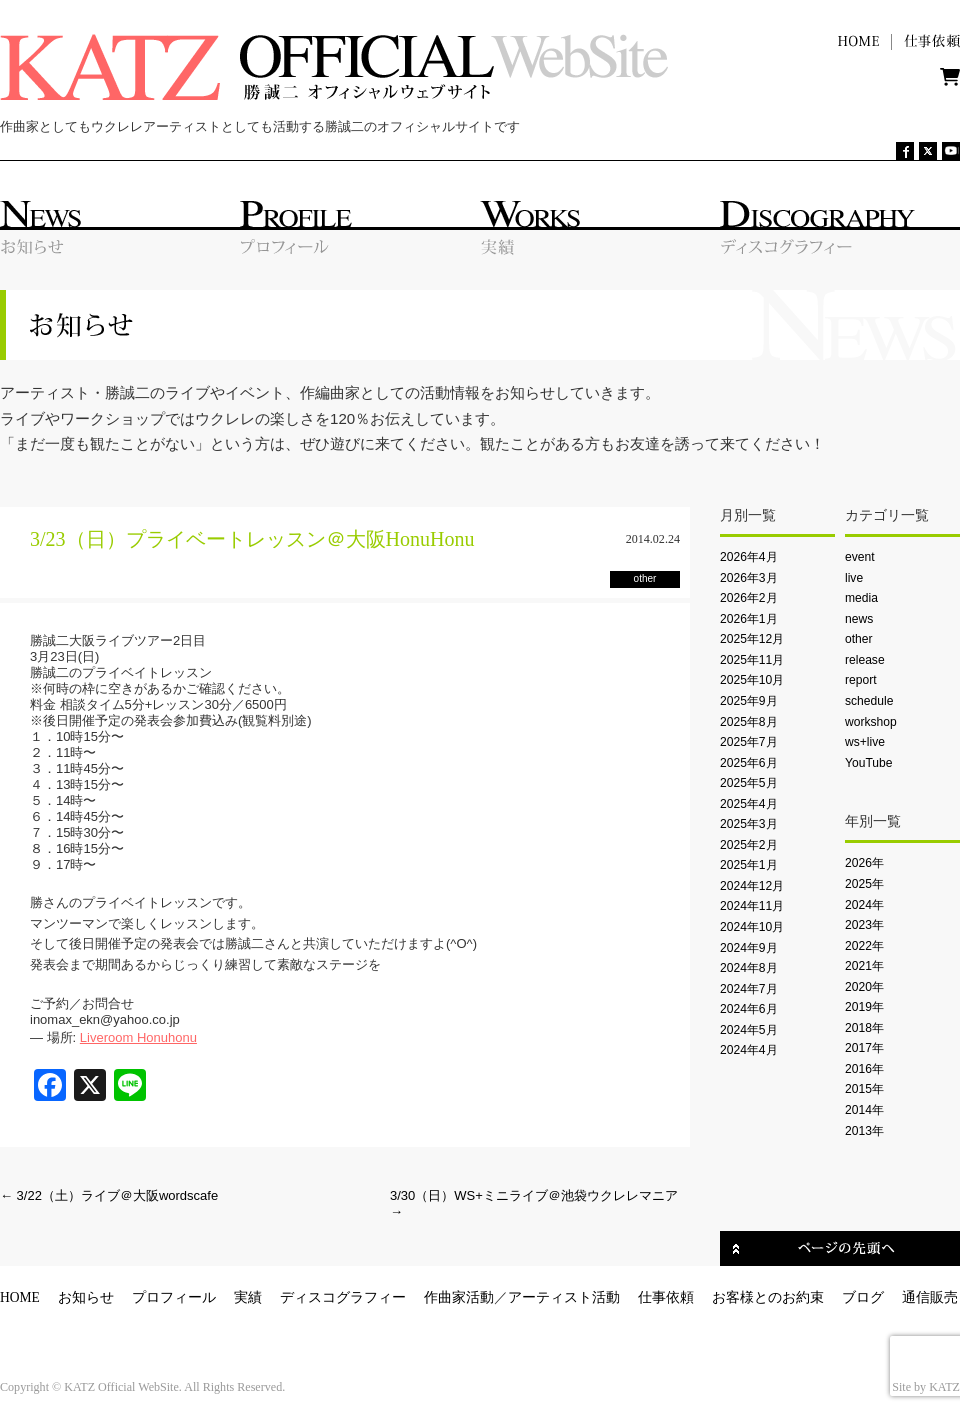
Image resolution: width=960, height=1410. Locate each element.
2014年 (864, 1110)
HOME (20, 1297)
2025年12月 (752, 639)
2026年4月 (749, 557)
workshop (871, 722)
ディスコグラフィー (343, 1297)
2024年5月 (749, 1030)
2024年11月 (752, 906)
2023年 (864, 925)
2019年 (864, 1007)
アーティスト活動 (564, 1297)
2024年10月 (752, 927)
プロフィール (174, 1297)
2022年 (864, 946)
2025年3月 (749, 824)
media (861, 598)
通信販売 (930, 1297)
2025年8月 (749, 722)
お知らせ (86, 1297)
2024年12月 (752, 886)
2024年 (864, 905)
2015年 (864, 1089)
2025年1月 (749, 865)
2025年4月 (749, 804)
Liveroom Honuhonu (138, 1037)
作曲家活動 (459, 1297)
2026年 (864, 863)
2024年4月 (749, 1050)
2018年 (864, 1028)
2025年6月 (749, 763)
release (865, 660)
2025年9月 (749, 701)
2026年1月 (749, 619)
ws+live (865, 742)
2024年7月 (749, 989)
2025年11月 (752, 660)
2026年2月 (749, 598)
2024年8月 (749, 968)
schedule (869, 701)
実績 (248, 1297)
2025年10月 (752, 680)
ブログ (863, 1297)
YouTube (868, 763)
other (859, 639)
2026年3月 (749, 578)
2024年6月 (749, 1009)
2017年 (864, 1048)
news (859, 619)
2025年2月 (749, 845)
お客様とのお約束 (768, 1297)
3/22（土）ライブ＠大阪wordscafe (109, 1195)
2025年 (864, 884)
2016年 (864, 1069)
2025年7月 (749, 742)
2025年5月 (749, 783)
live (854, 578)
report (861, 680)
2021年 (864, 966)
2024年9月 (749, 948)
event (860, 557)
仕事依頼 (666, 1297)
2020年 (864, 987)
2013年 (864, 1131)
